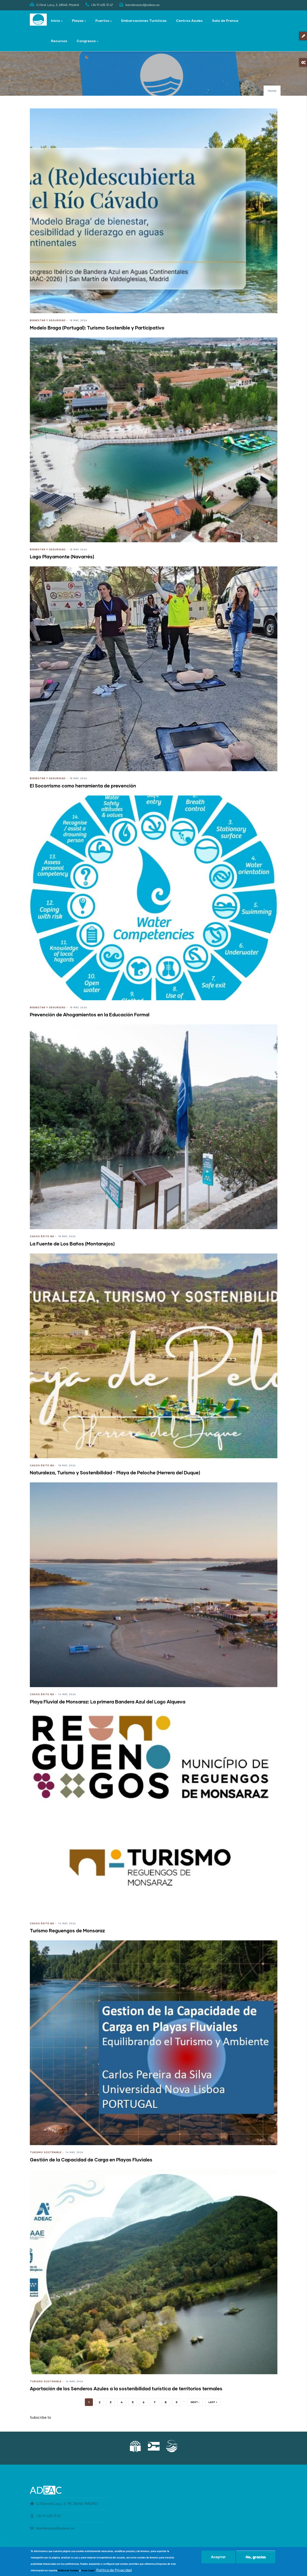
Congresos (87, 41)
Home (272, 91)
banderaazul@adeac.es (52, 2528)
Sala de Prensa (225, 20)
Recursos (59, 41)
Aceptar (218, 2557)
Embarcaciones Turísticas (144, 20)
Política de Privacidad (114, 2570)
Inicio (57, 20)
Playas (79, 20)
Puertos (103, 20)
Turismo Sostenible (46, 2152)
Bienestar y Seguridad (48, 320)
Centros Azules (189, 20)
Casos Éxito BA (42, 1236)
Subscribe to (40, 2418)
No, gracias (256, 2557)
